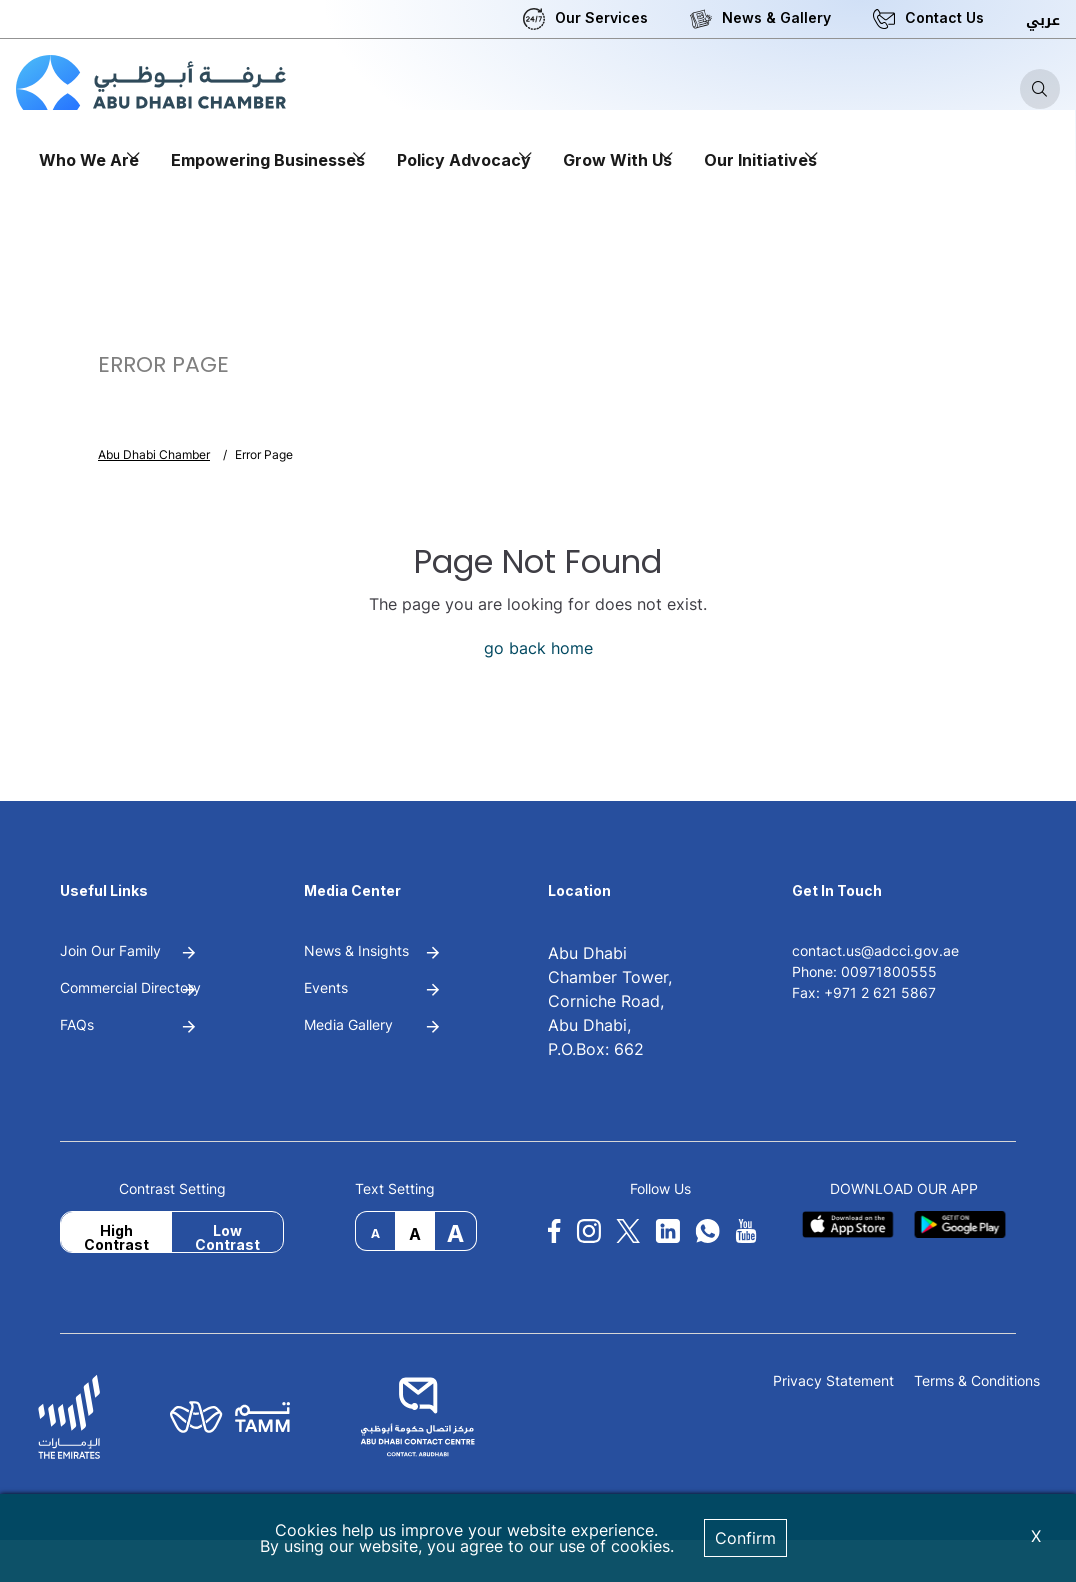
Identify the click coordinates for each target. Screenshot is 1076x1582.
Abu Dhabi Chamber (154, 454)
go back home (538, 648)
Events (326, 987)
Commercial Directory (130, 987)
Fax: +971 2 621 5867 (864, 992)
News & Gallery (776, 17)
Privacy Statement (833, 1381)
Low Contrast (227, 1237)
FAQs (77, 1024)
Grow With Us (617, 160)
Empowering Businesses (268, 160)
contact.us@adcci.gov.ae (875, 950)
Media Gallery (348, 1024)
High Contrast (116, 1237)
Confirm (745, 1538)
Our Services (601, 17)
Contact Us (944, 17)
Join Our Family (110, 950)
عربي (1043, 20)
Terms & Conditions (977, 1381)
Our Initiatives (760, 160)
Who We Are (89, 160)
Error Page (264, 454)
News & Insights (356, 950)
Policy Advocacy (464, 160)
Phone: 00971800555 (864, 971)
